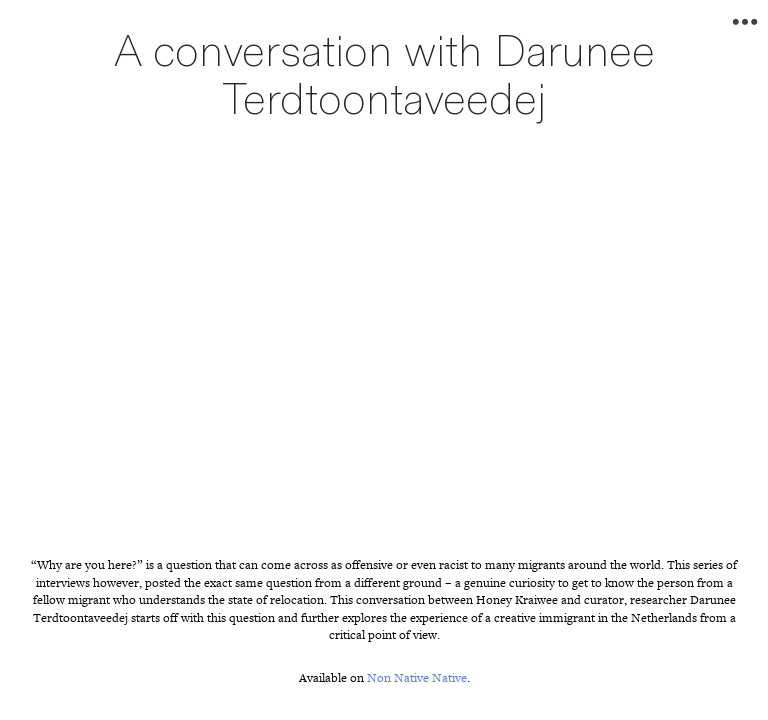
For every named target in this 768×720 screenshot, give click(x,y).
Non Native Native (417, 678)
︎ (745, 22)
